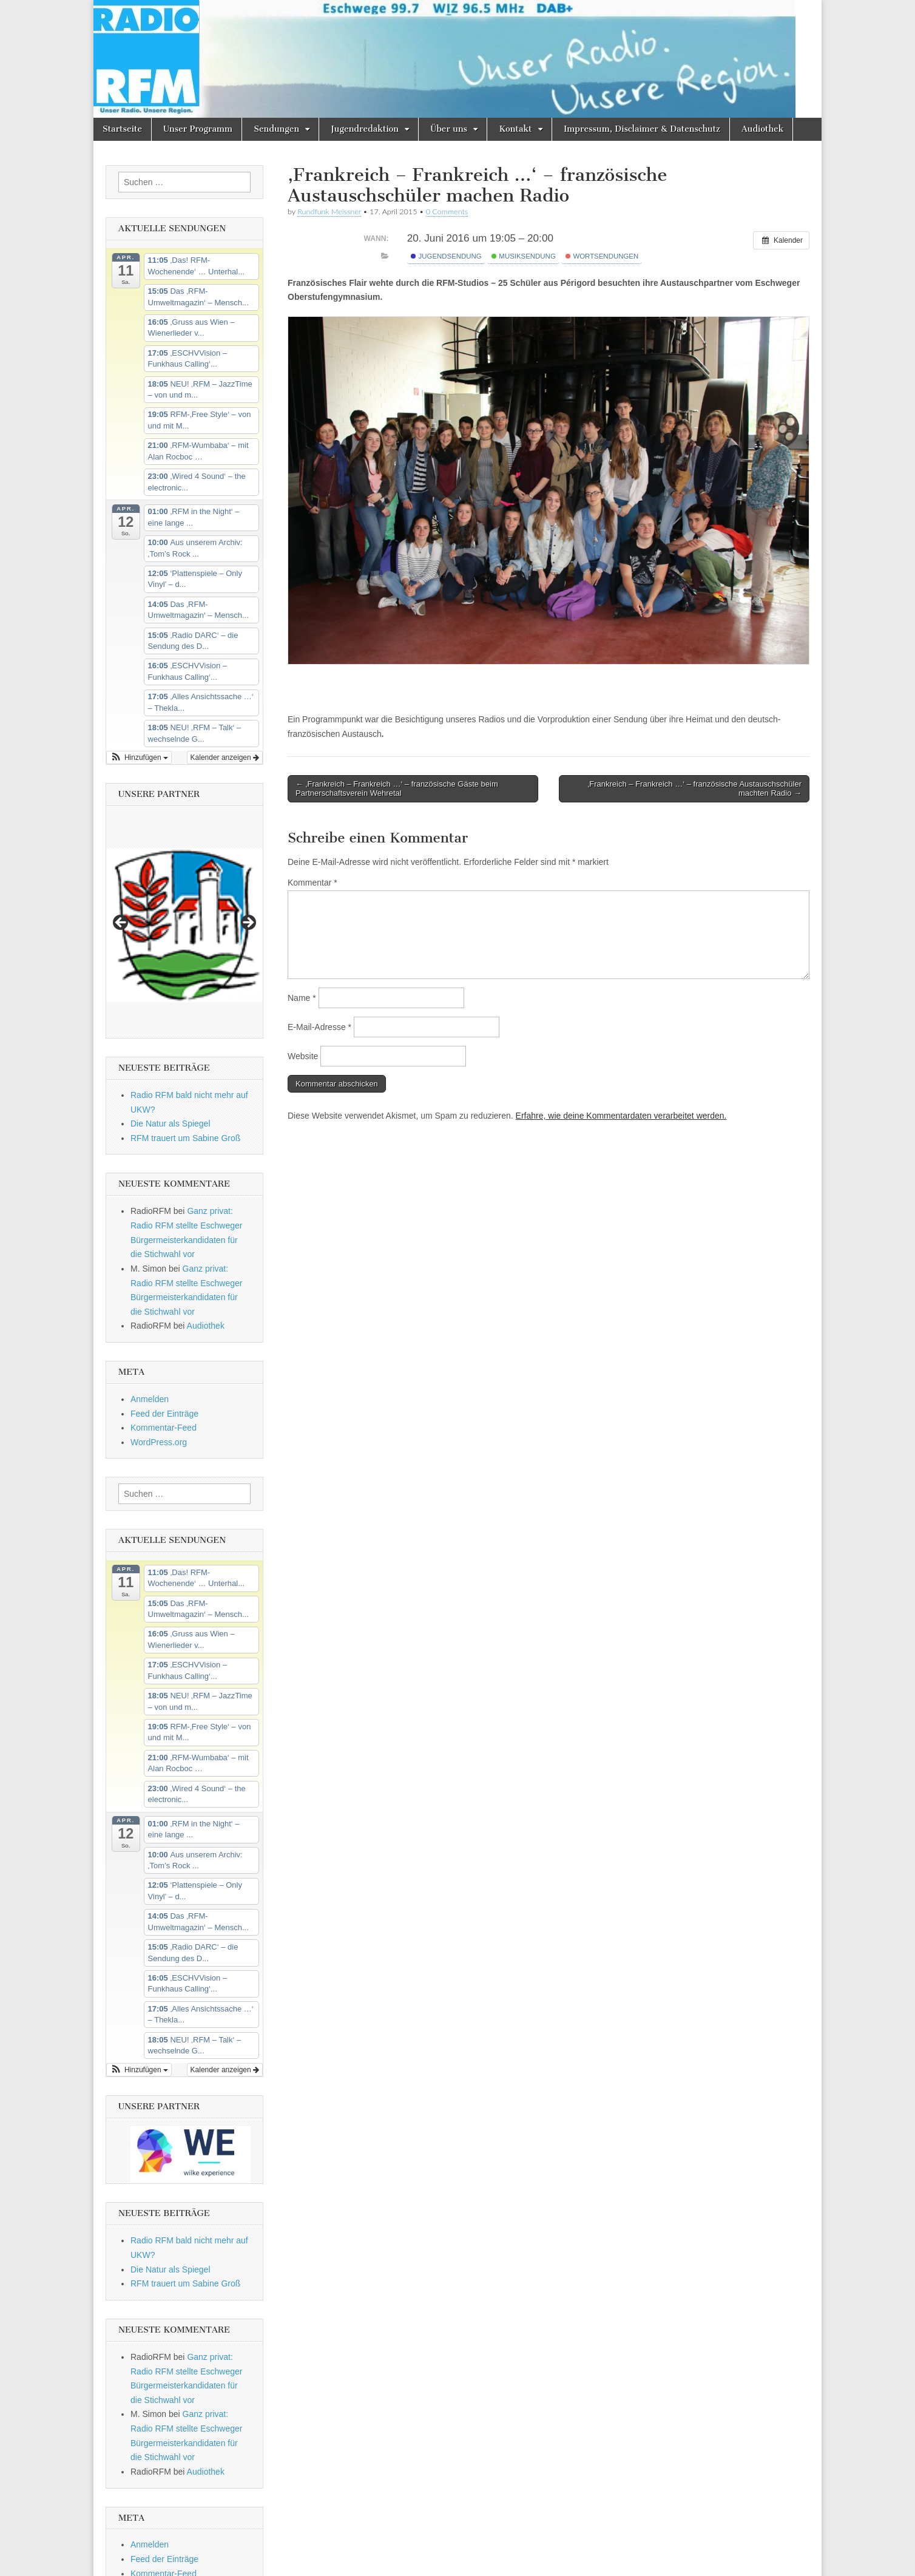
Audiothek (762, 129)
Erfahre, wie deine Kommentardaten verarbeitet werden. (621, 1115)
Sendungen (276, 129)
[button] (139, 757)
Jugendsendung (446, 256)
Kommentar (312, 882)
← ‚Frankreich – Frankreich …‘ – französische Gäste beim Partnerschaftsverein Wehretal (396, 788)
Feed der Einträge (164, 1413)
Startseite (122, 129)
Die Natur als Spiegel (170, 1123)
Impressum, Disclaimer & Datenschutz (642, 129)
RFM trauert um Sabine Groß (185, 1138)
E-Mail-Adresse (319, 1027)
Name (302, 998)
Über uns (448, 129)
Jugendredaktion (365, 129)
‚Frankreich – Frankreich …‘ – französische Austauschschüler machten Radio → (694, 788)
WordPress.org (158, 1442)
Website (303, 1056)
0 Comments (447, 211)
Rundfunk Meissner (329, 211)
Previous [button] (121, 923)
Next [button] (247, 923)
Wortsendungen (602, 256)
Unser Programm (197, 129)
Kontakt (515, 129)
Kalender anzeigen (225, 757)
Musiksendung (523, 256)
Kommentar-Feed (163, 1427)
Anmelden (149, 1399)
